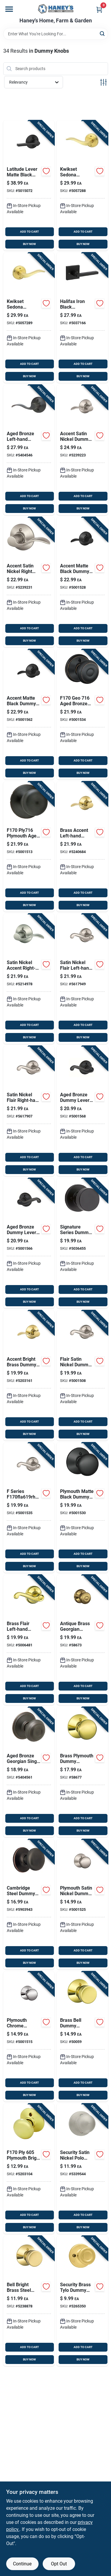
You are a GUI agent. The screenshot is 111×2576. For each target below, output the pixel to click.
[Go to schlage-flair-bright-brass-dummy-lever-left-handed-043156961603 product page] (29, 1640)
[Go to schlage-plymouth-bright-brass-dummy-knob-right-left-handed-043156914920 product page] (29, 2169)
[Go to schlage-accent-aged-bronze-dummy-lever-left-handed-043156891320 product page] (29, 450)
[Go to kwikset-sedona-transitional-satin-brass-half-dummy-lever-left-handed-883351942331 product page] (82, 185)
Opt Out (59, 2564)
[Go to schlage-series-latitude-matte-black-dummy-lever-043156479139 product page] (29, 185)
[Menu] (9, 9)
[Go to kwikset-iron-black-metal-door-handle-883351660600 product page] (82, 1243)
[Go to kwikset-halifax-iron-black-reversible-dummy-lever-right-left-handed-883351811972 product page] (82, 318)
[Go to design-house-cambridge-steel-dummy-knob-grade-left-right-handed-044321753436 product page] (29, 1904)
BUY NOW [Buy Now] (29, 244)
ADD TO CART (29, 231)
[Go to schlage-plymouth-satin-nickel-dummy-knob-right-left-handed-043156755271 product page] (82, 1904)
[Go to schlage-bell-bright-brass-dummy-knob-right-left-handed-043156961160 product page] (82, 2036)
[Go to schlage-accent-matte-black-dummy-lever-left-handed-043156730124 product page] (82, 582)
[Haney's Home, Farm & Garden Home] (55, 9)
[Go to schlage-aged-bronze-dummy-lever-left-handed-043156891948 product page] (82, 1111)
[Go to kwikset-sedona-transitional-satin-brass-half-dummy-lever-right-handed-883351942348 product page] (29, 318)
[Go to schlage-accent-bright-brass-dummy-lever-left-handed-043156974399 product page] (82, 847)
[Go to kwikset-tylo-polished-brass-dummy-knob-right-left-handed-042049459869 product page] (82, 2301)
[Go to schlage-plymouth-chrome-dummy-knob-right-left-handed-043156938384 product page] (29, 2036)
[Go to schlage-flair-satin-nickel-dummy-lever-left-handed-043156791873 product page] (82, 979)
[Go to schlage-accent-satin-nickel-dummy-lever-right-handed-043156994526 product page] (29, 979)
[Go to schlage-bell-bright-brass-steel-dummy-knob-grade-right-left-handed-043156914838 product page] (29, 2301)
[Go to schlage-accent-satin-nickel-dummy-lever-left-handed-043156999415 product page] (82, 450)
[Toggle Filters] (103, 82)
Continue (22, 2564)
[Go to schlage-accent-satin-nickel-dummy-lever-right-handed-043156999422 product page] (29, 582)
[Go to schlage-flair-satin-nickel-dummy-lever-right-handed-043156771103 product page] (29, 1508)
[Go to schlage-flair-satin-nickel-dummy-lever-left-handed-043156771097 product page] (82, 1375)
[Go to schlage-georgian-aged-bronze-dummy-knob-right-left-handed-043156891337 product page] (29, 1772)
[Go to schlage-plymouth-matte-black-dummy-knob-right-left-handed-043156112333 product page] (82, 1508)
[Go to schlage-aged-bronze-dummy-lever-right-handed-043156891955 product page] (29, 1243)
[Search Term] (55, 34)
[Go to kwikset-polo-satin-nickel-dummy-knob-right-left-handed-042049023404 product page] (82, 2169)
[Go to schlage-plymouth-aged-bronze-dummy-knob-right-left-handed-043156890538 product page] (29, 847)
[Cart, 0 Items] (99, 9)
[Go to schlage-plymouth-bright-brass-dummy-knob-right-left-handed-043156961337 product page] (82, 1772)
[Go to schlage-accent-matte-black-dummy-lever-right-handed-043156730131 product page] (29, 714)
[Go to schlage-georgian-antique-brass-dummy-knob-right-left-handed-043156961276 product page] (82, 1640)
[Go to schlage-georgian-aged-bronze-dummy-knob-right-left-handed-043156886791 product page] (82, 714)
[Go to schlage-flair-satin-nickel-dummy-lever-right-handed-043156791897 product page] (29, 1111)
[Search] (102, 33)
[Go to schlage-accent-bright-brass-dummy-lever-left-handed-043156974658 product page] (29, 1375)
